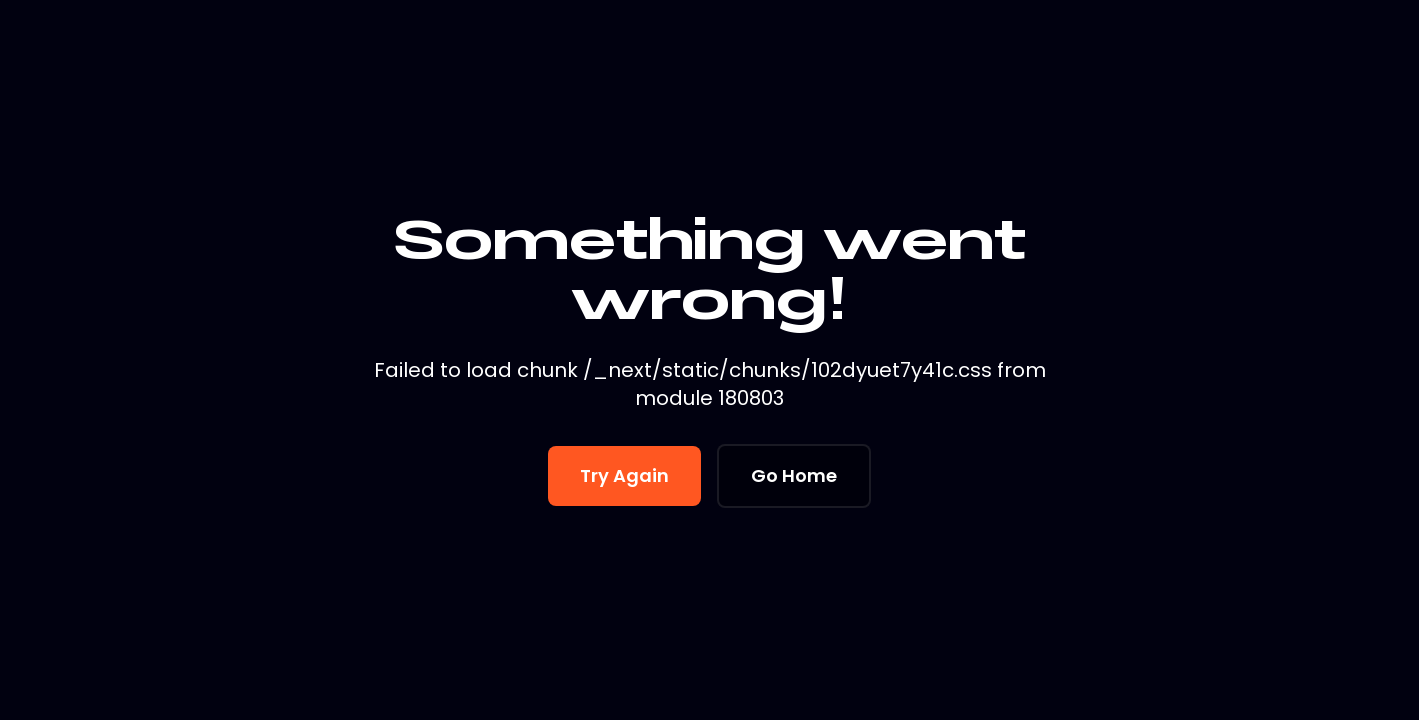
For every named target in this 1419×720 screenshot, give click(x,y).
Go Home (794, 475)
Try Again (624, 475)
